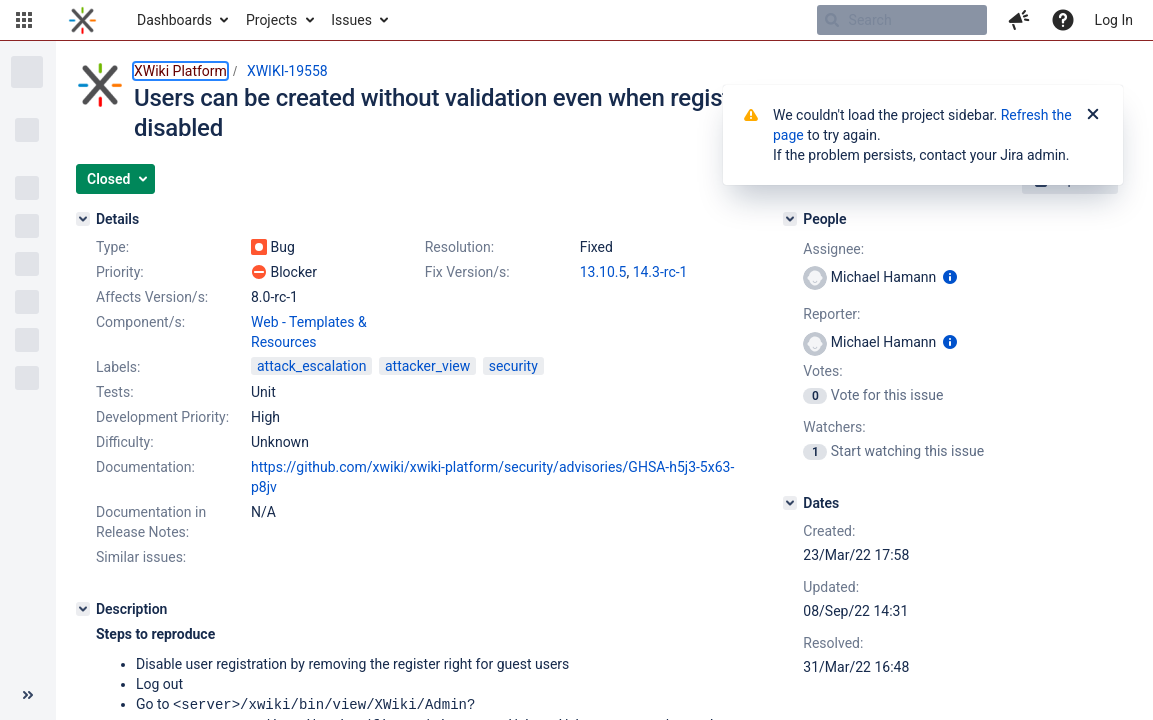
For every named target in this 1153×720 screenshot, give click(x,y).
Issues (351, 20)
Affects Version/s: (152, 297)
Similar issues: (141, 557)
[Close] (1093, 115)
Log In (1114, 20)
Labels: (118, 367)
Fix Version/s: (467, 272)
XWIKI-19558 (287, 71)
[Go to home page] (82, 20)
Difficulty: (125, 442)
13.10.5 (603, 272)
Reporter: (831, 314)
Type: (112, 247)
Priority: (120, 272)
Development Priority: (162, 417)
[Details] (83, 219)
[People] (790, 219)
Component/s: (140, 322)
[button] (24, 20)
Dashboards (174, 20)
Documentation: (145, 467)
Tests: (115, 392)
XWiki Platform (180, 71)
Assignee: (833, 249)
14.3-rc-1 (660, 272)
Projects (271, 20)
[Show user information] (950, 277)
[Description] (83, 609)
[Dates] (790, 503)
